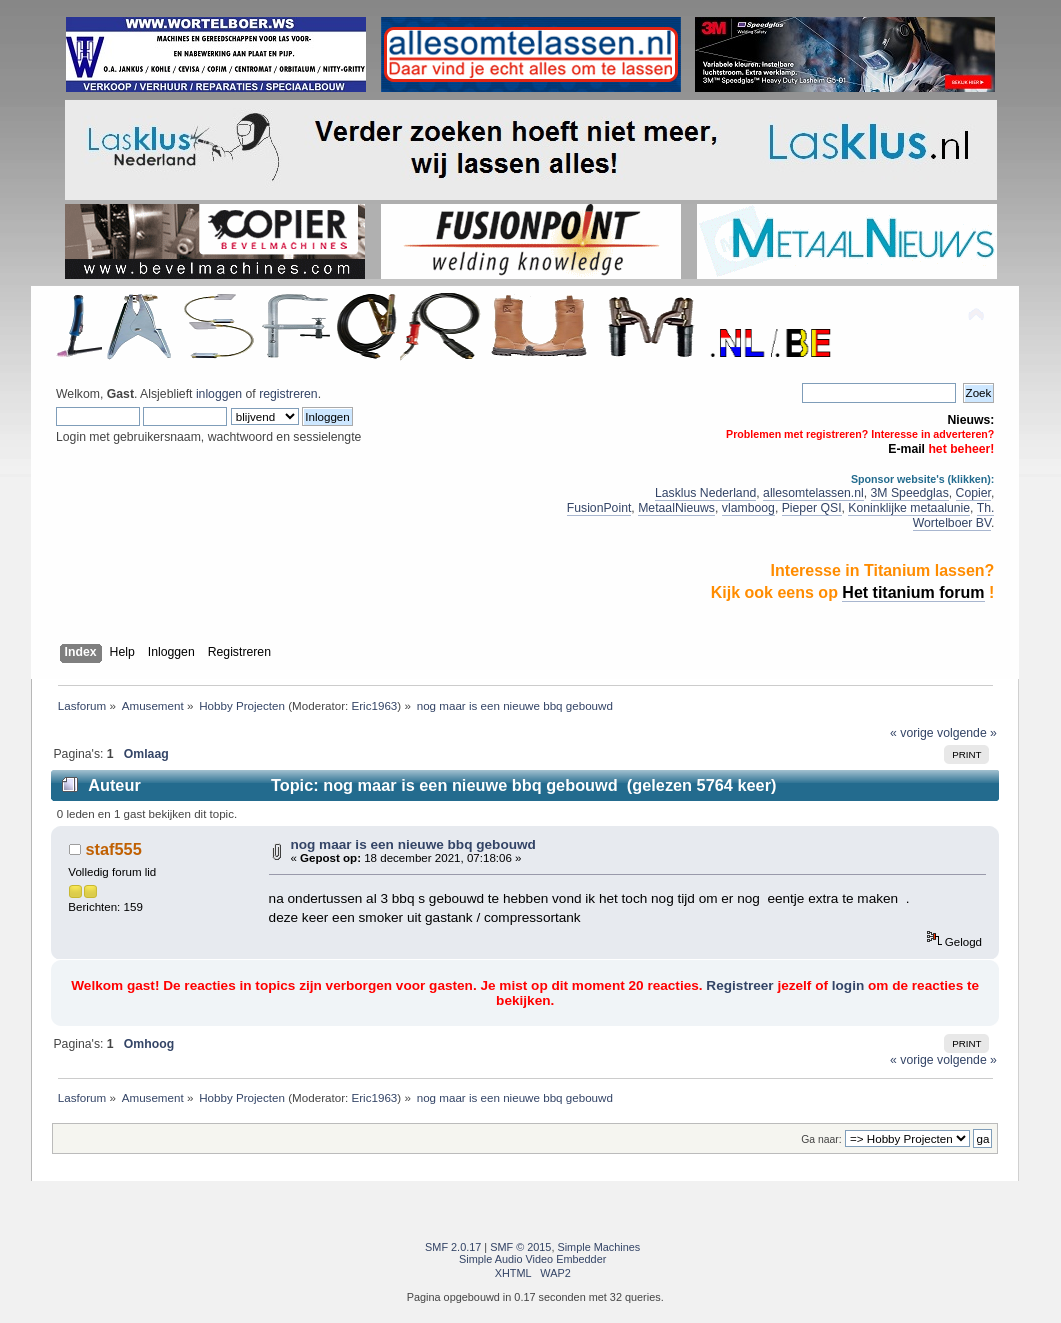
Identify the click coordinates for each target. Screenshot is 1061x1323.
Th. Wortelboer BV (954, 515)
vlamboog (748, 508)
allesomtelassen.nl (813, 493)
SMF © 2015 (520, 1247)
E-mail (906, 449)
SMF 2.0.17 (453, 1247)
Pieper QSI (812, 508)
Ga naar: (821, 1139)
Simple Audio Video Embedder (532, 1259)
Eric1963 (374, 705)
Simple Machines (598, 1247)
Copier (973, 493)
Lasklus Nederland (705, 493)
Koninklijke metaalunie (909, 508)
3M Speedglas (910, 493)
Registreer (739, 985)
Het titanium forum (913, 592)
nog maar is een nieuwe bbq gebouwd (412, 844)
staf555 (114, 849)
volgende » (967, 733)
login (848, 985)
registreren (288, 394)
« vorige (912, 733)
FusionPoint (599, 508)
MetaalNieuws (676, 508)
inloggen (219, 394)
